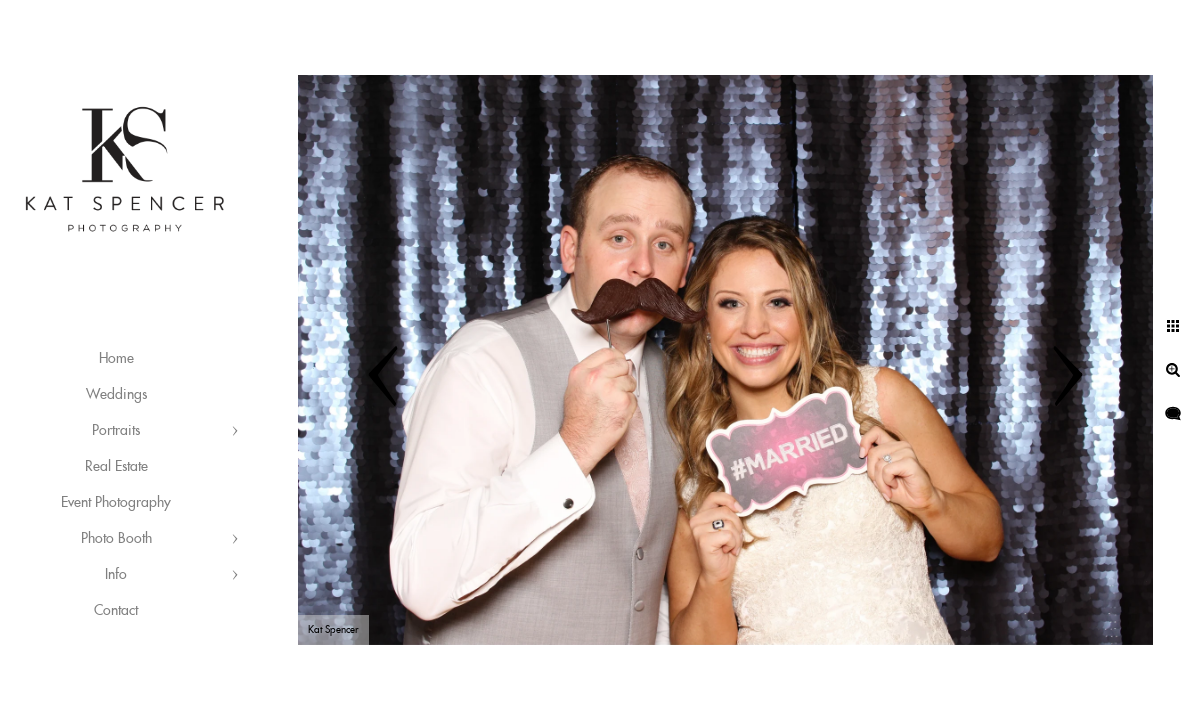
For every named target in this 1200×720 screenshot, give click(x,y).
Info (116, 575)
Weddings (116, 395)
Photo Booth (116, 539)
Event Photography (116, 503)
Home (116, 359)
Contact (116, 611)
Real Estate (116, 467)
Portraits (116, 431)
